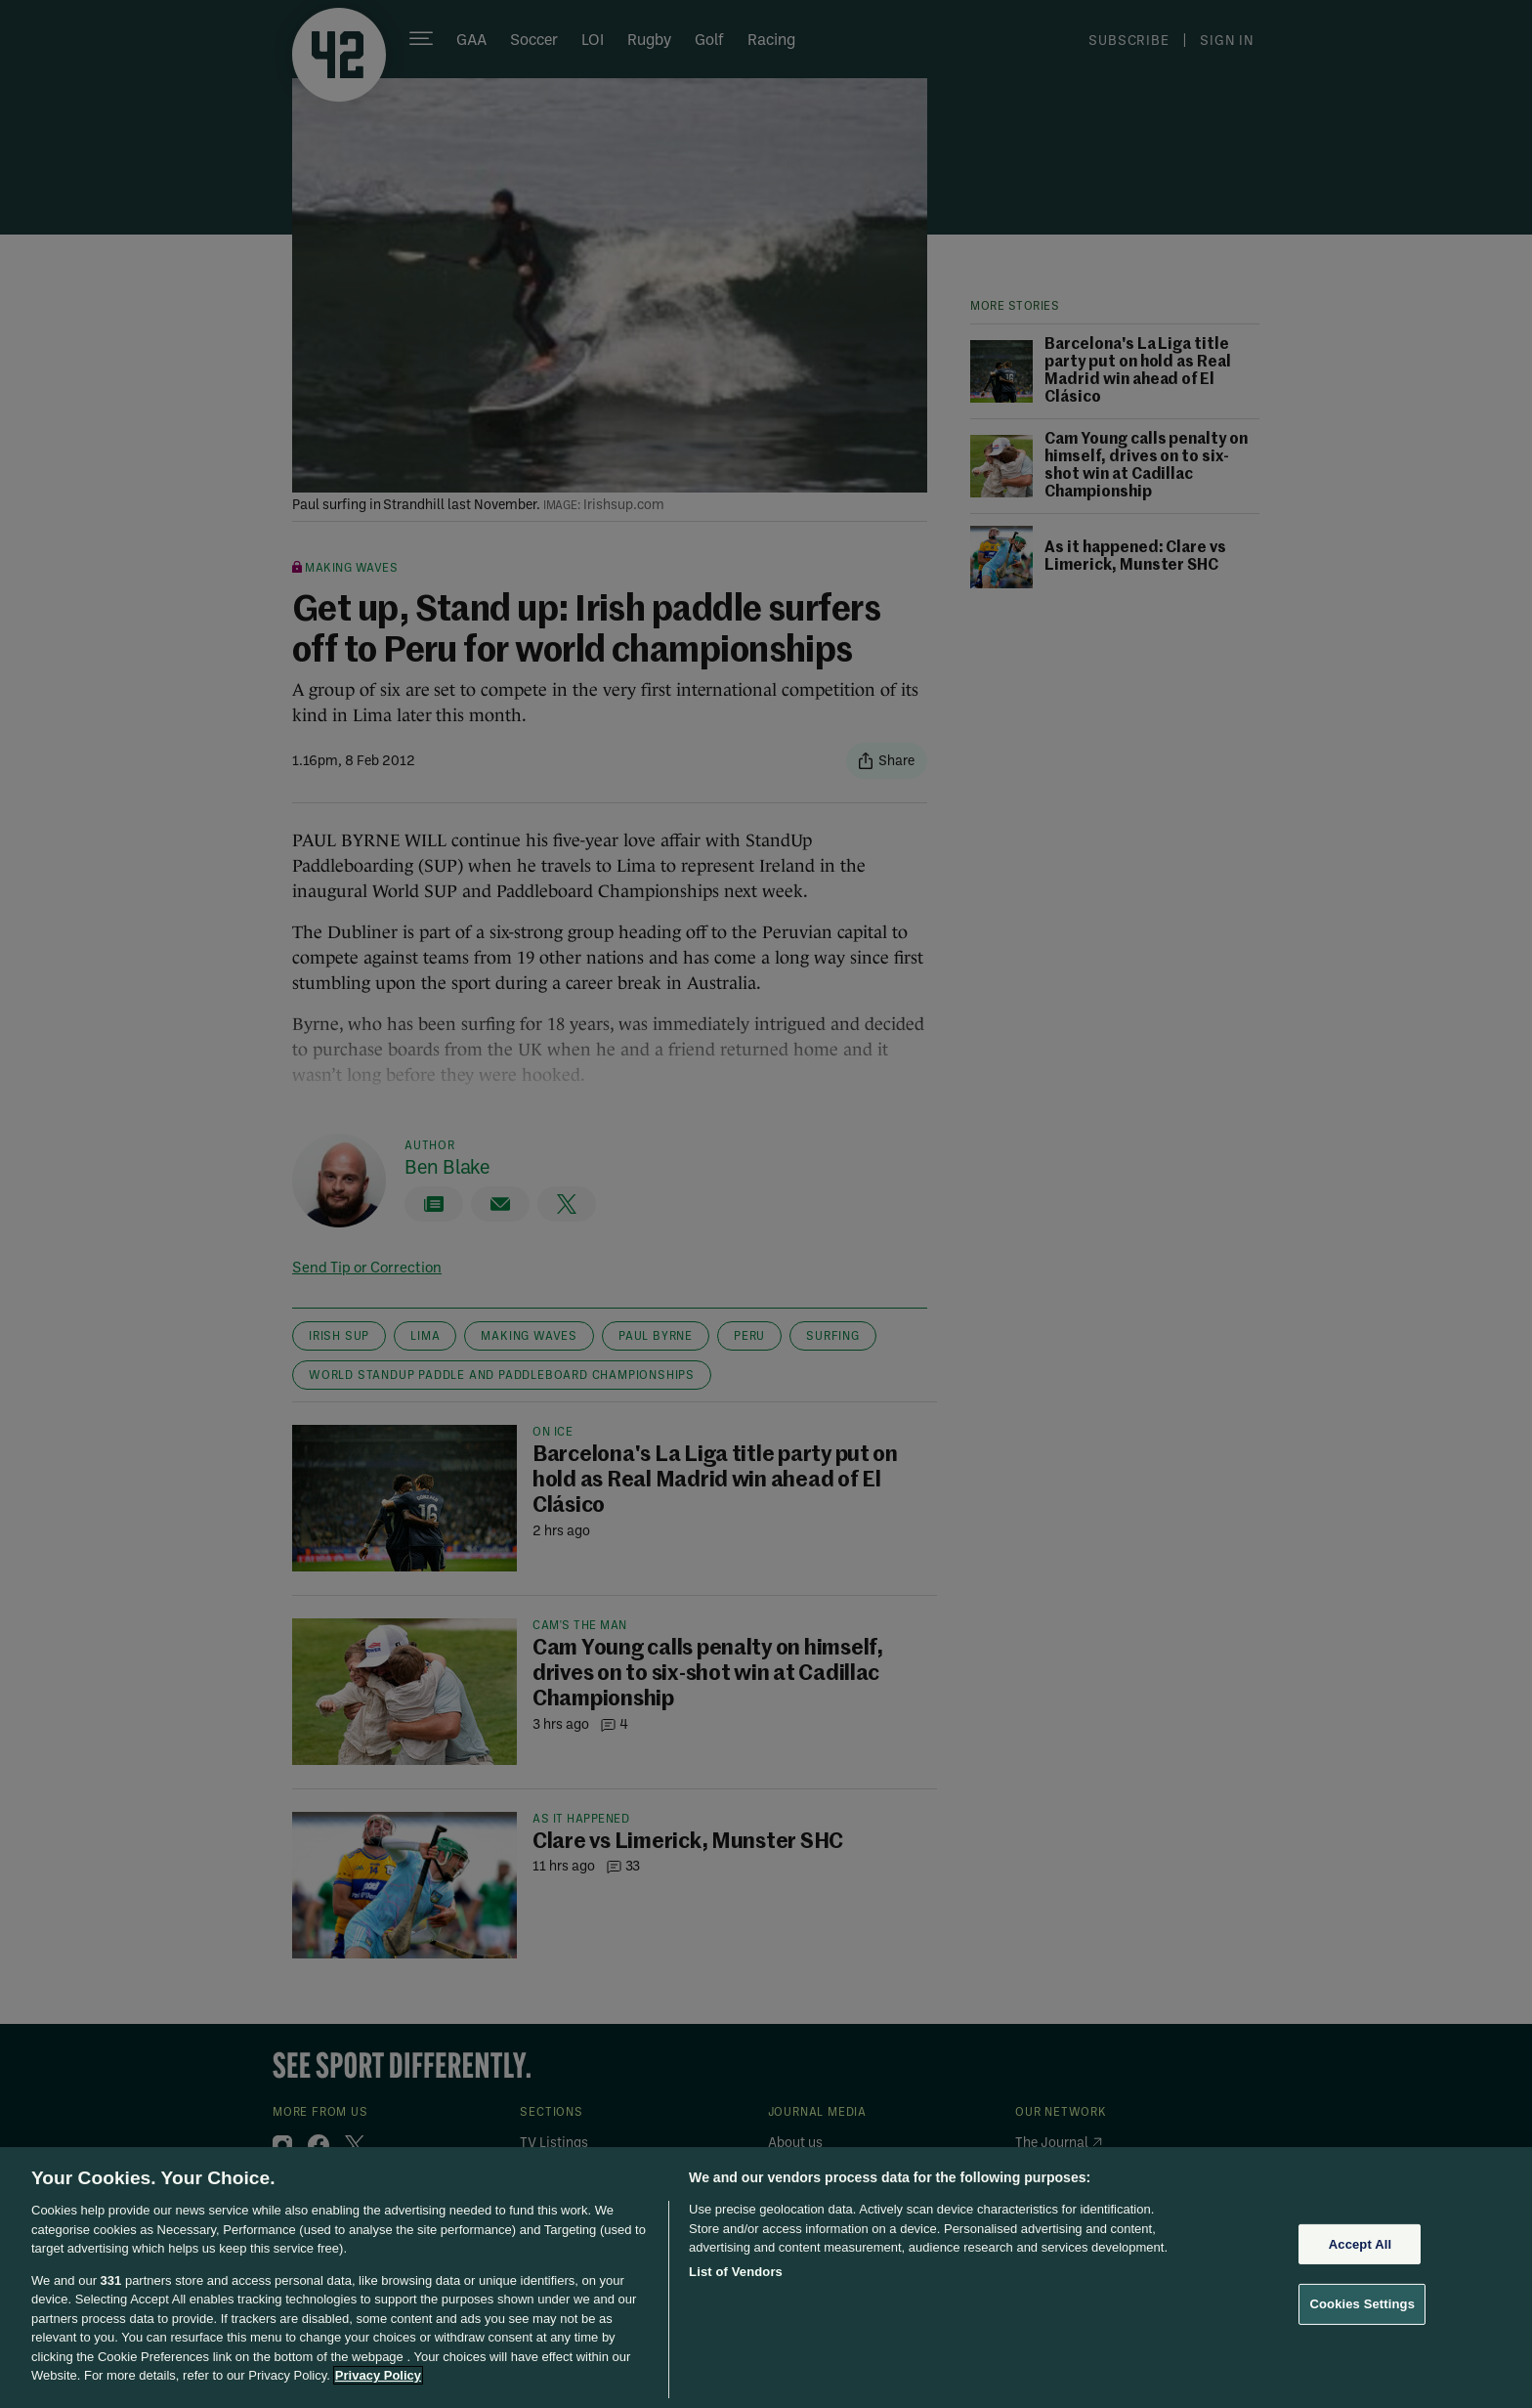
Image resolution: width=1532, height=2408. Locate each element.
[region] (766, 2277)
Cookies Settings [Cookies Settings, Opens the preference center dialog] (1362, 2304)
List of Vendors (736, 2271)
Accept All (1360, 2244)
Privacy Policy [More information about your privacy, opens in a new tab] (378, 2375)
